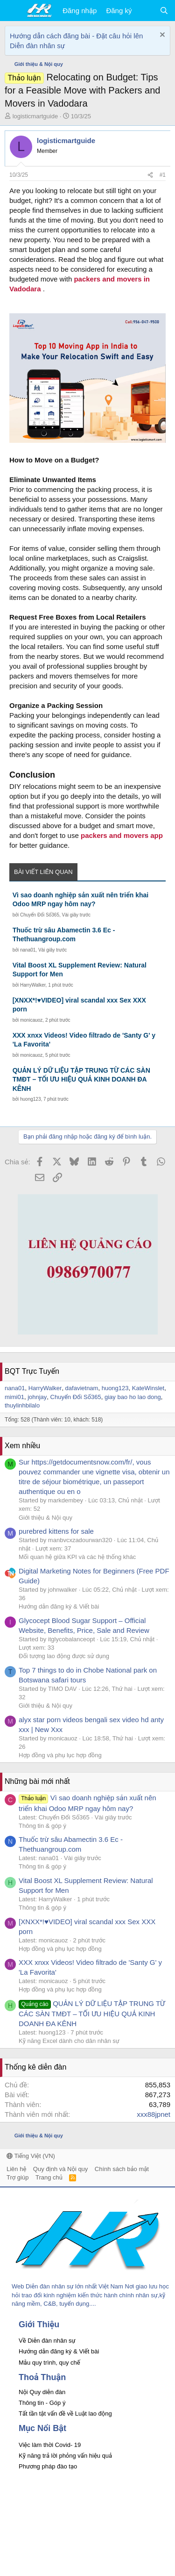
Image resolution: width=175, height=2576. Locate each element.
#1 (163, 175)
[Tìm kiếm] (164, 10)
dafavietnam (81, 1388)
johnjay (37, 1396)
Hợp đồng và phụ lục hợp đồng (60, 1755)
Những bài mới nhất (37, 1781)
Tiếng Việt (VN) (31, 2155)
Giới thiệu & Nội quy (45, 1517)
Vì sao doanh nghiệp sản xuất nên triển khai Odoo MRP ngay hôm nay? (80, 899)
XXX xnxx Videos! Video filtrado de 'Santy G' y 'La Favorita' (84, 1040)
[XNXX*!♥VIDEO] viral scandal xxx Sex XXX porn (79, 1004)
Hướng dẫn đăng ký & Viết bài (59, 1606)
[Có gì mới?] (145, 10)
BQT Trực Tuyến (32, 1371)
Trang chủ (49, 2177)
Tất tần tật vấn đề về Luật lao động (65, 2413)
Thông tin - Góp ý (42, 2402)
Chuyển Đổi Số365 (39, 914)
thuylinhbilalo (22, 1405)
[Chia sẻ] (150, 175)
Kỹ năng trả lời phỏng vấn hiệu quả (65, 2455)
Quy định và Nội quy (60, 2168)
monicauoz (31, 1020)
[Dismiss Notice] (161, 36)
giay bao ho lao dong (133, 1396)
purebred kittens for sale (56, 1531)
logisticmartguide (35, 116)
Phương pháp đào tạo (48, 2466)
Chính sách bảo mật (122, 2168)
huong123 (30, 1099)
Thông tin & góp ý (42, 1825)
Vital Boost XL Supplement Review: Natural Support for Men (80, 969)
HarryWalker (33, 985)
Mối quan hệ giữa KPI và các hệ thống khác (77, 1556)
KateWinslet (148, 1388)
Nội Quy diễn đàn (42, 2392)
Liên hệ (16, 2168)
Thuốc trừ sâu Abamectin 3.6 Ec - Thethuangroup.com (64, 934)
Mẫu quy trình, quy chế (49, 2362)
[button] (13, 10)
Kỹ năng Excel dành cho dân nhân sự (69, 2040)
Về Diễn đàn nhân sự (47, 2340)
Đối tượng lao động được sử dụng (64, 1656)
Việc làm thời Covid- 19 (50, 2444)
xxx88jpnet (153, 2114)
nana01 (27, 949)
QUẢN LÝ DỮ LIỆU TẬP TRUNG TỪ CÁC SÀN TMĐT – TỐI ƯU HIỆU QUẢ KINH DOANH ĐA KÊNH (81, 1079)
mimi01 (14, 1396)
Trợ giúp (17, 2177)
